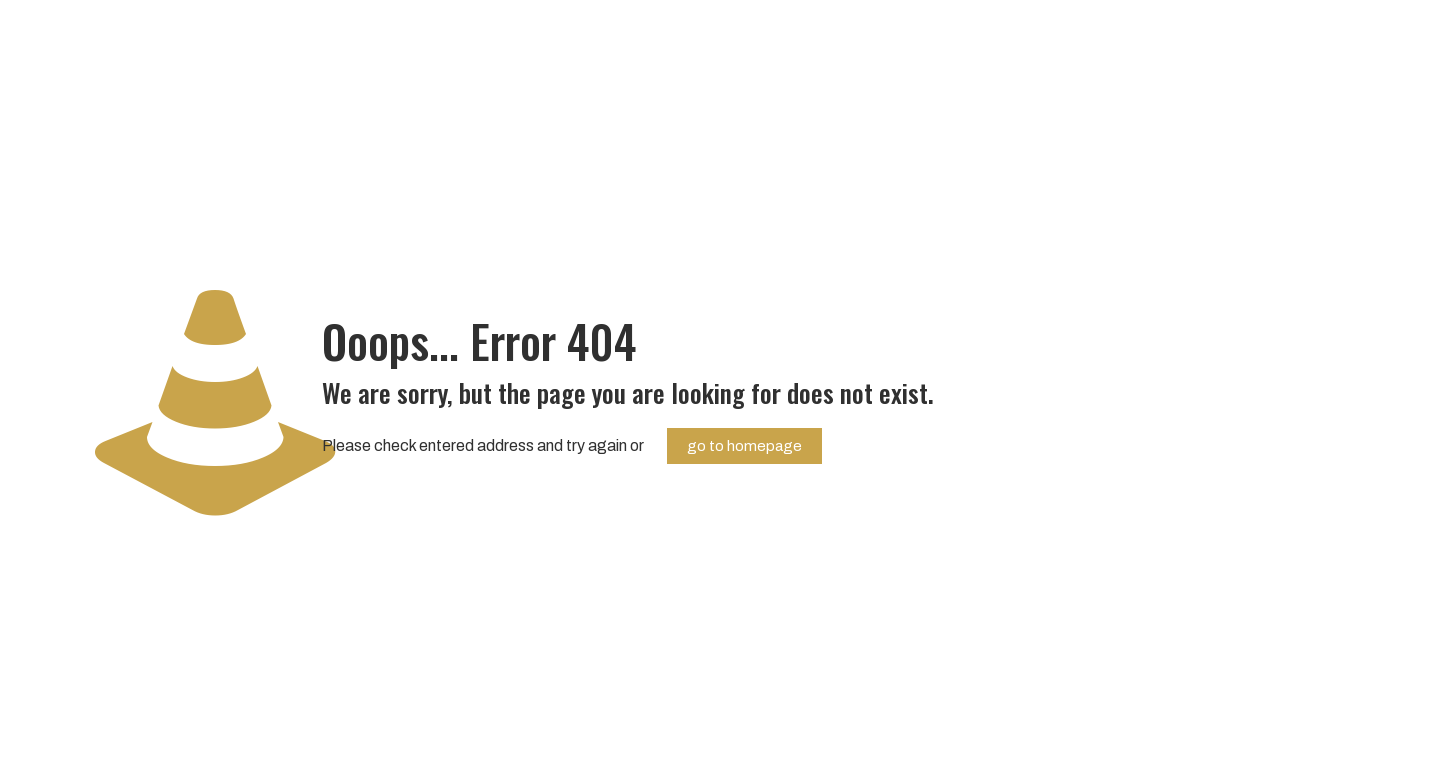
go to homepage (744, 446)
